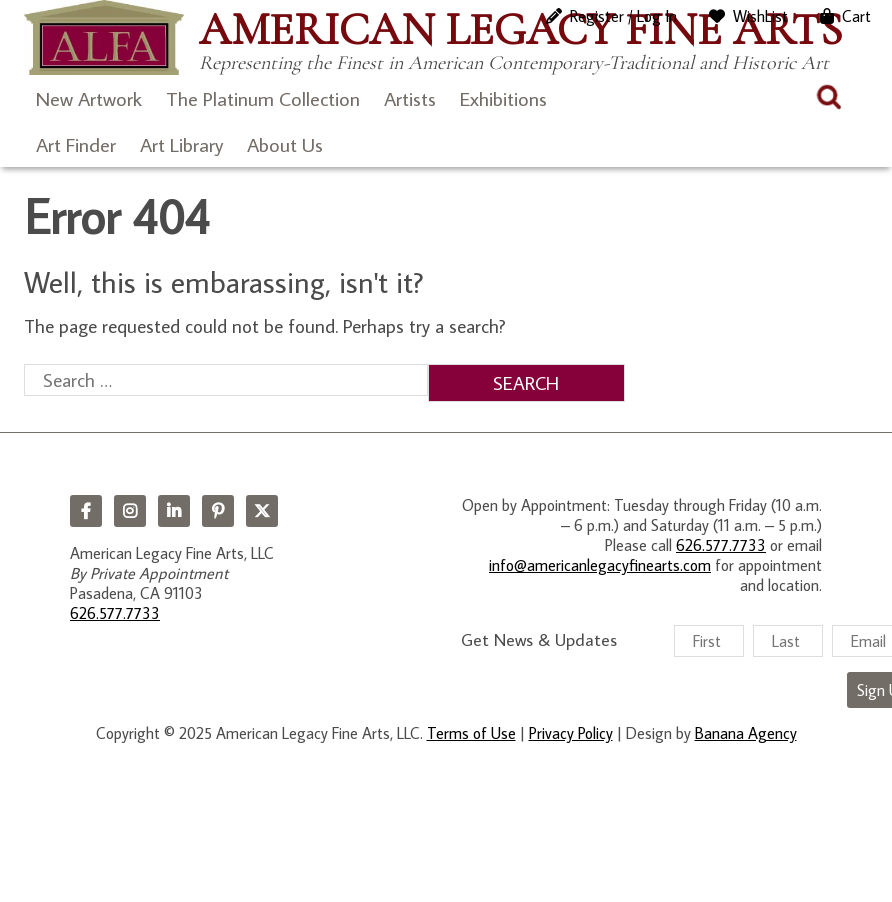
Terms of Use (471, 733)
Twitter (262, 511)
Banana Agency (746, 733)
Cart (856, 16)
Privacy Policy (571, 733)
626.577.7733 (115, 613)
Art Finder (76, 144)
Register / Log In (623, 16)
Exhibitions (503, 98)
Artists (410, 98)
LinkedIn (174, 511)
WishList (760, 16)
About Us (285, 144)
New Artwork (89, 98)
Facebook (86, 511)
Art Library (181, 144)
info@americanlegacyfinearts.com (600, 565)
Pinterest (218, 511)
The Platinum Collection (263, 98)
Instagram (130, 511)
